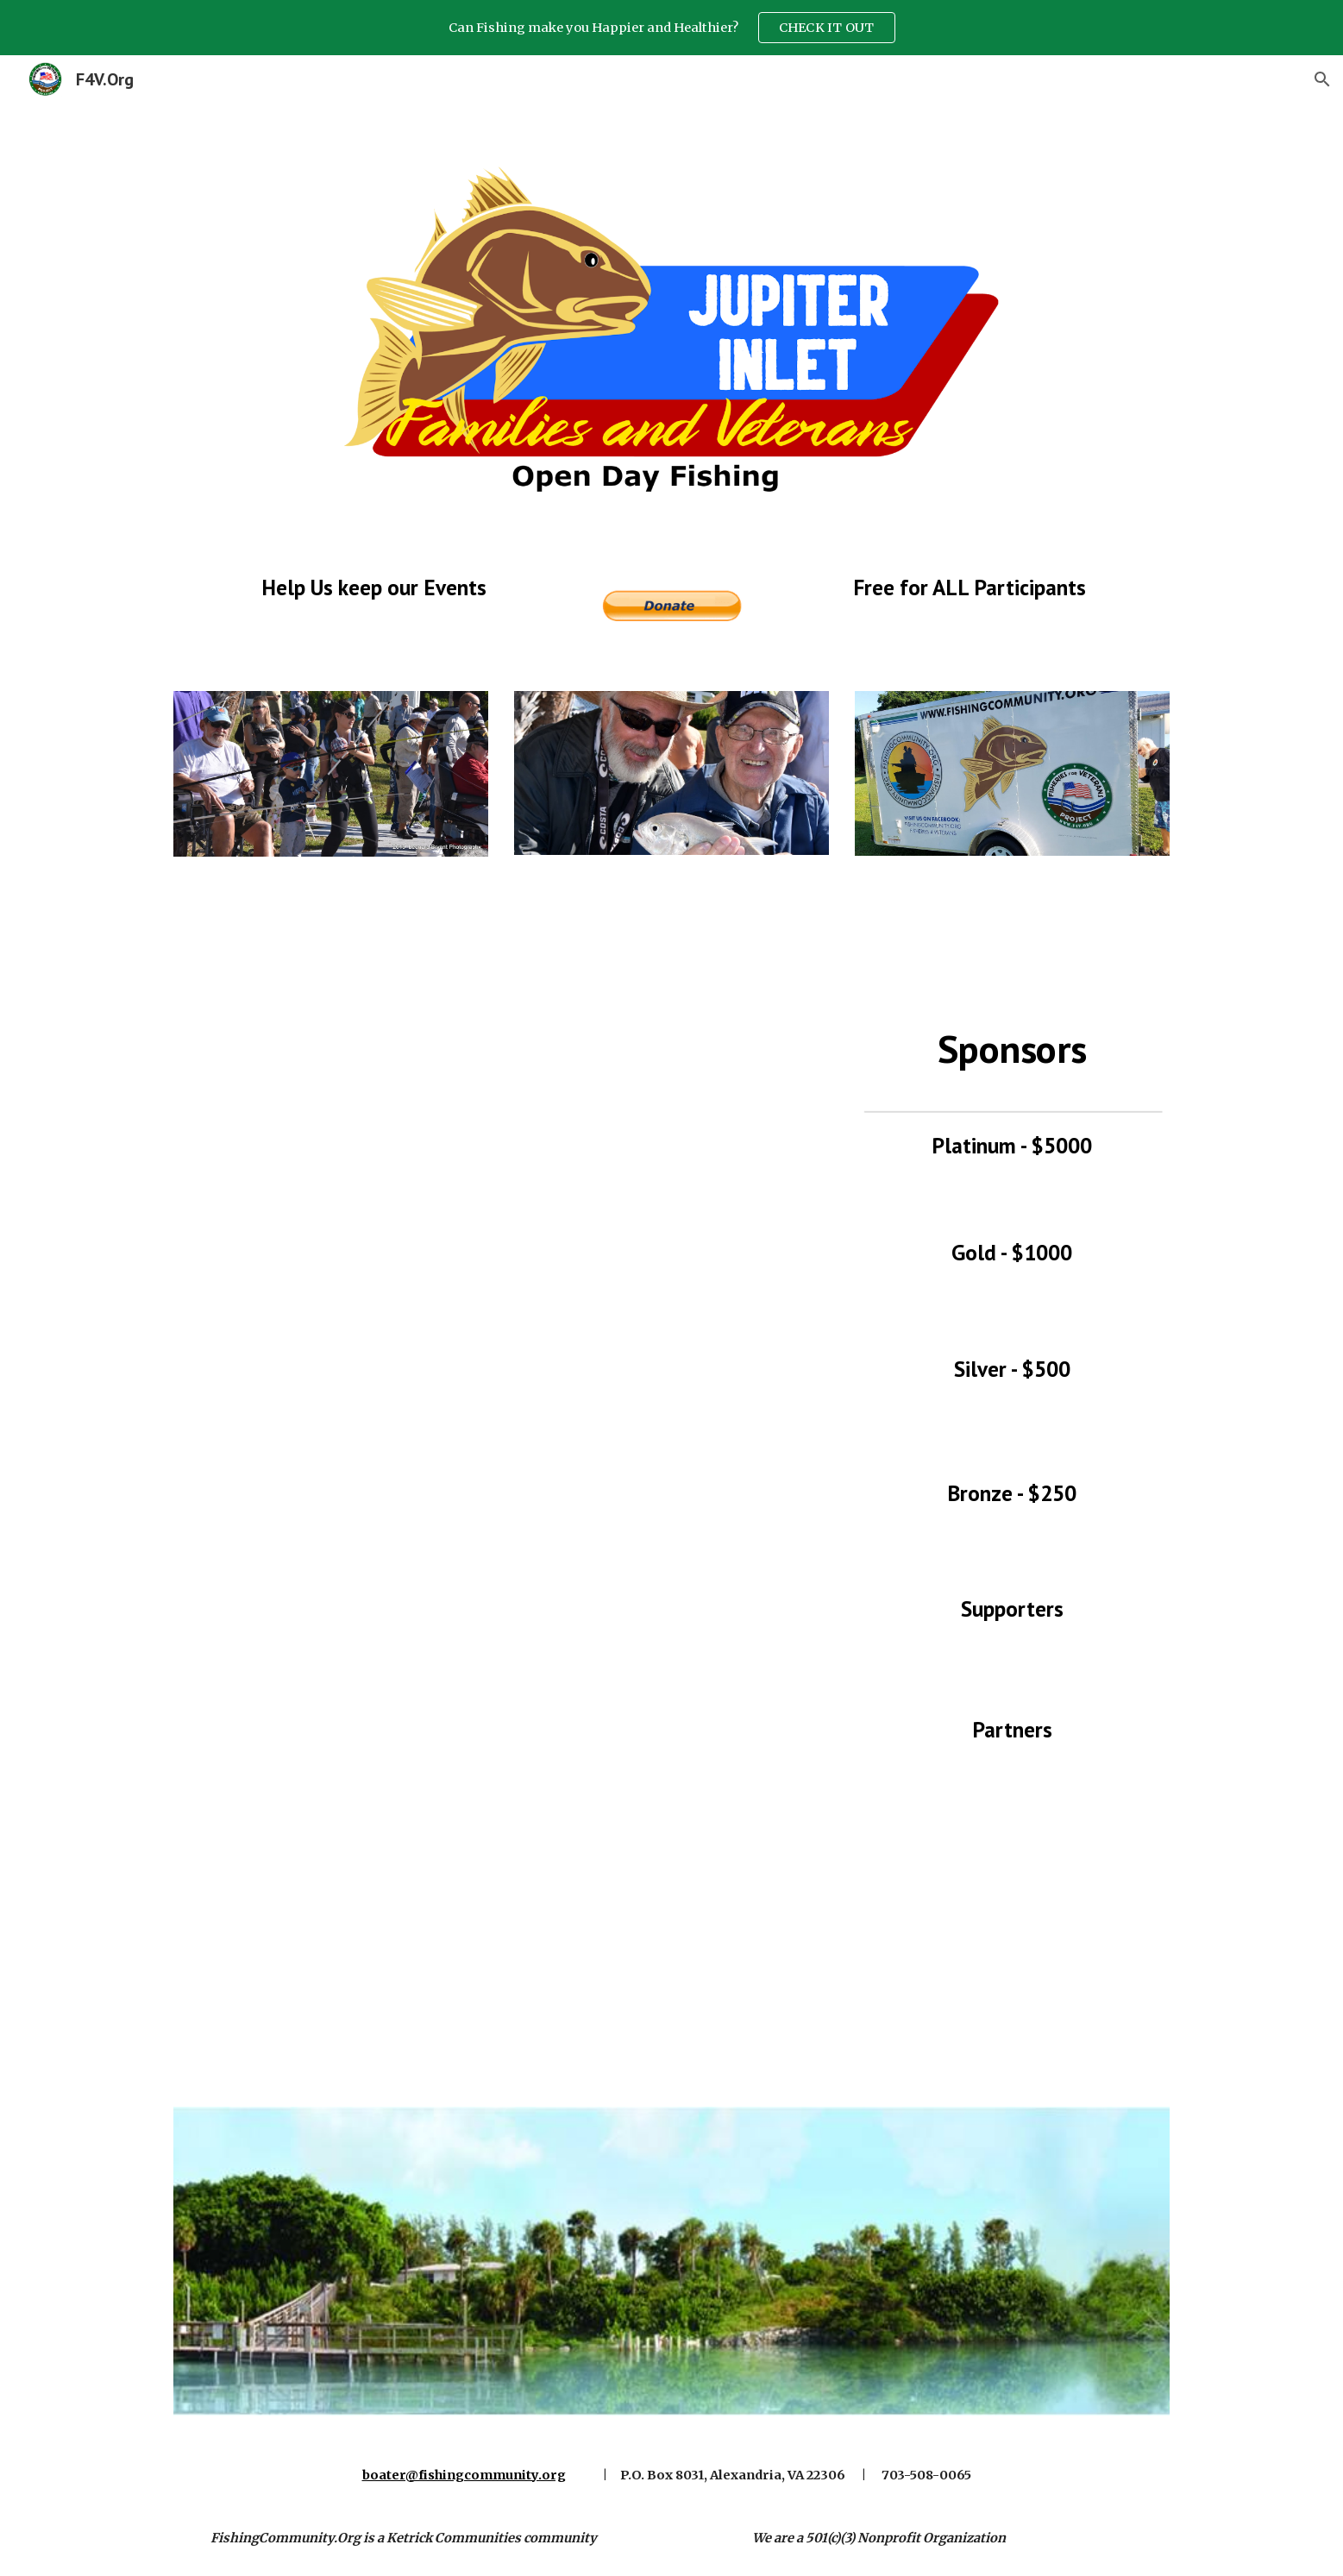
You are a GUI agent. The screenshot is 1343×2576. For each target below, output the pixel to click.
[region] (671, 27)
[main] (373, 587)
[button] (1322, 79)
